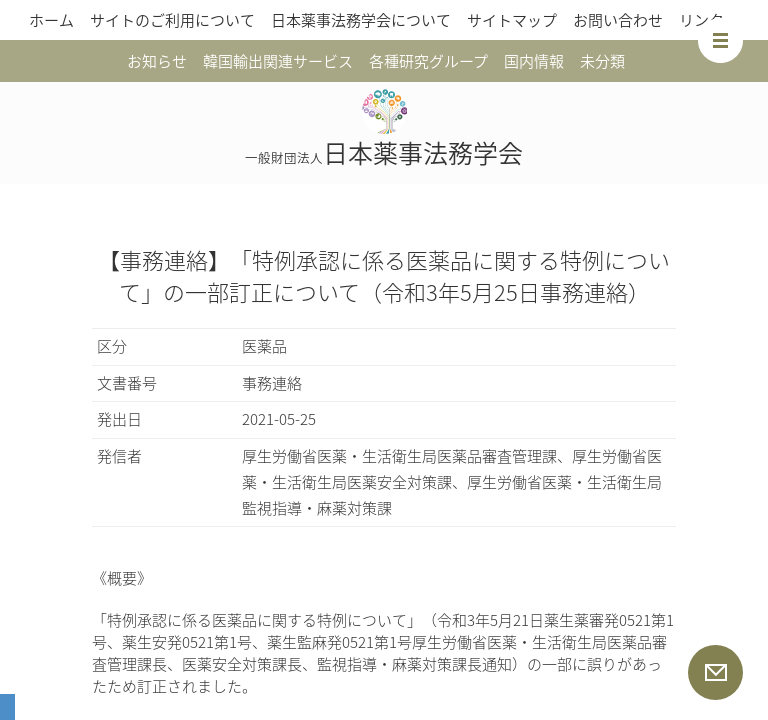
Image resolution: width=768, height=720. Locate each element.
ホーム (51, 20)
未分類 (602, 61)
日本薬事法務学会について (361, 20)
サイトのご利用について (172, 20)
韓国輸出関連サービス (278, 61)
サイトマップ (512, 20)
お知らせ (157, 61)
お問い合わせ (618, 20)
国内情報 (534, 61)
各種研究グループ (428, 61)
